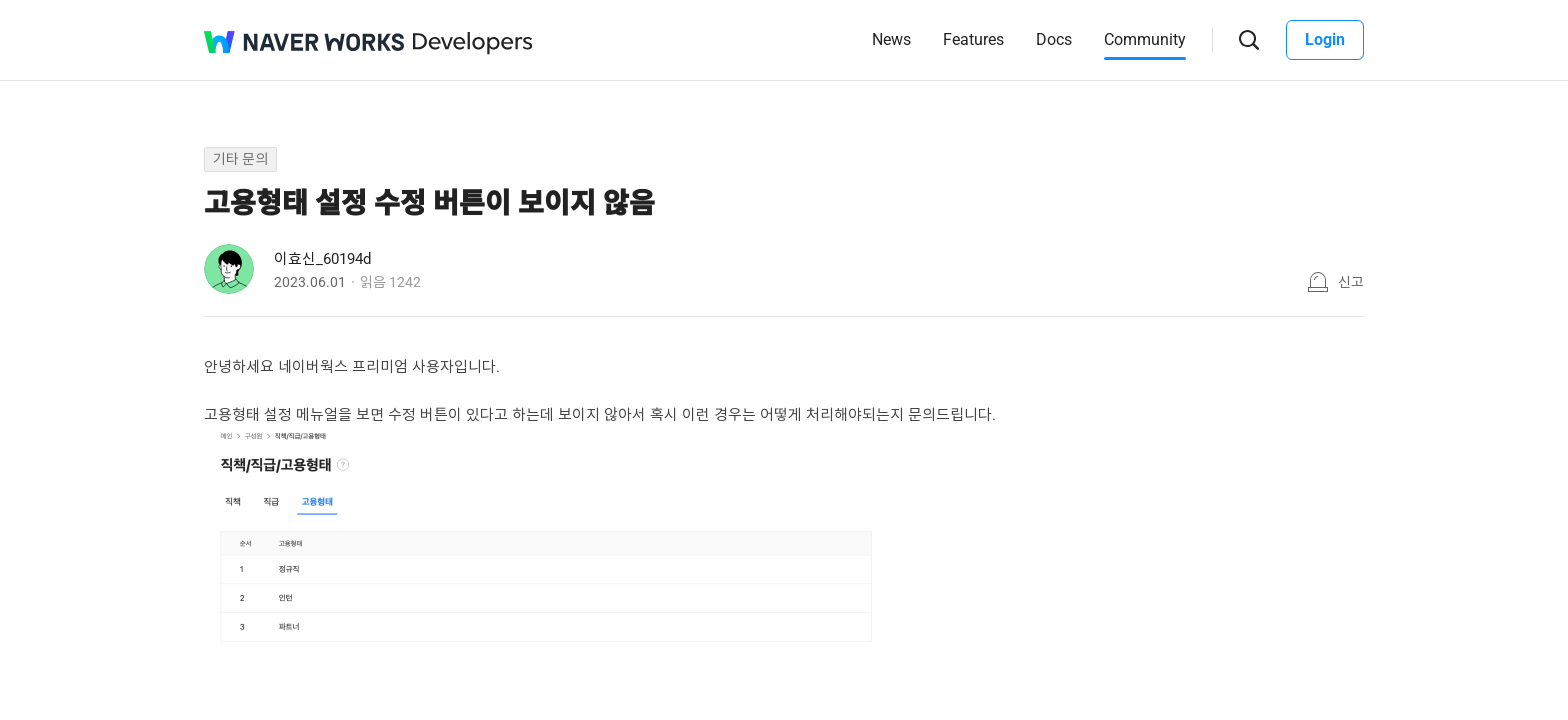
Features (973, 39)
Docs (1054, 39)
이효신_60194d (322, 259)
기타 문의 (240, 159)
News (891, 39)
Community (1145, 39)
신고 (1351, 282)
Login (1325, 39)
